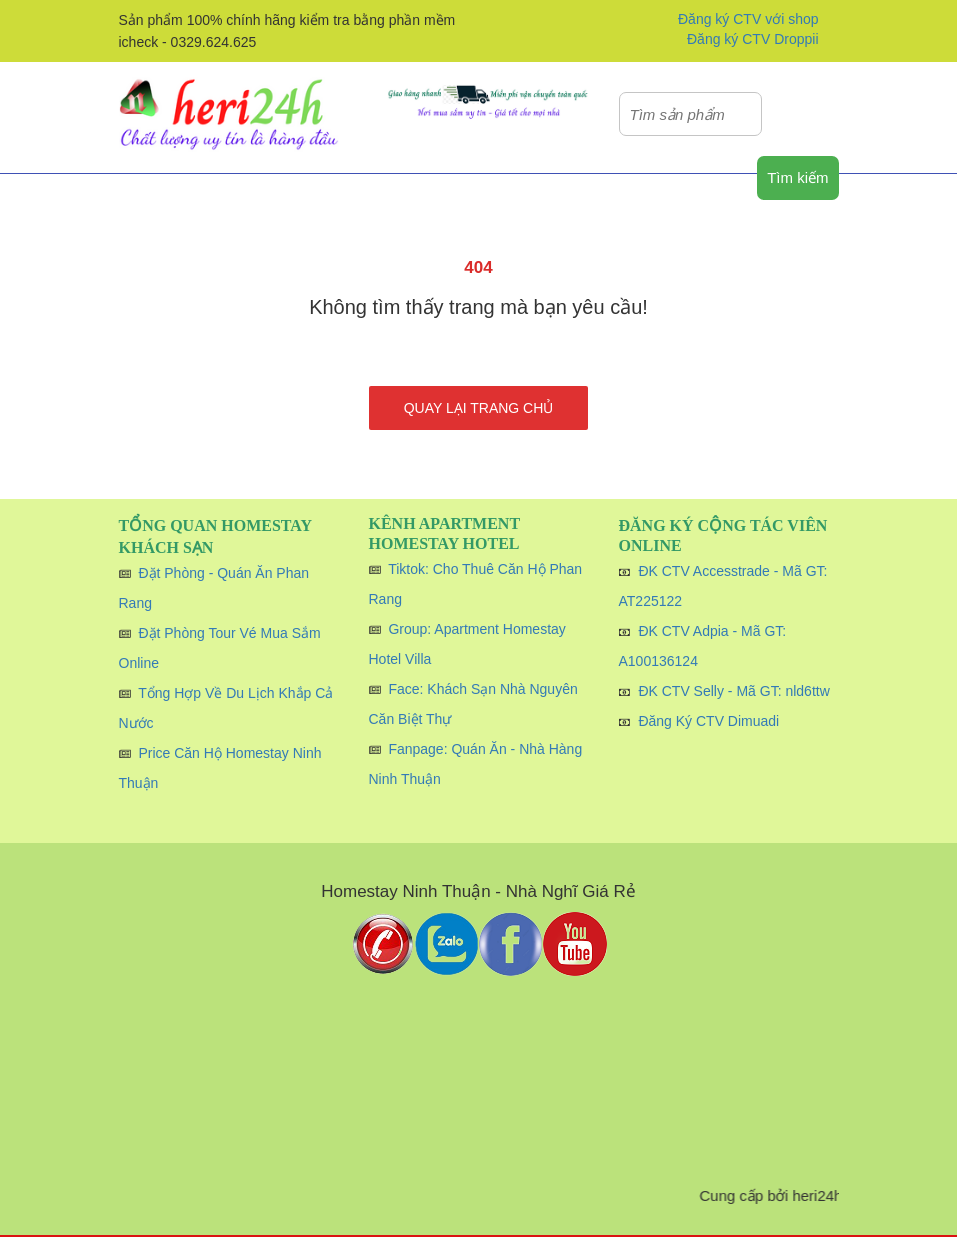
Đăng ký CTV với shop (748, 19)
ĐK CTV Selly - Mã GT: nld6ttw (733, 691)
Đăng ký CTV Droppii (753, 39)
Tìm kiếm (797, 177)
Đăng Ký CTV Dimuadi (708, 721)
